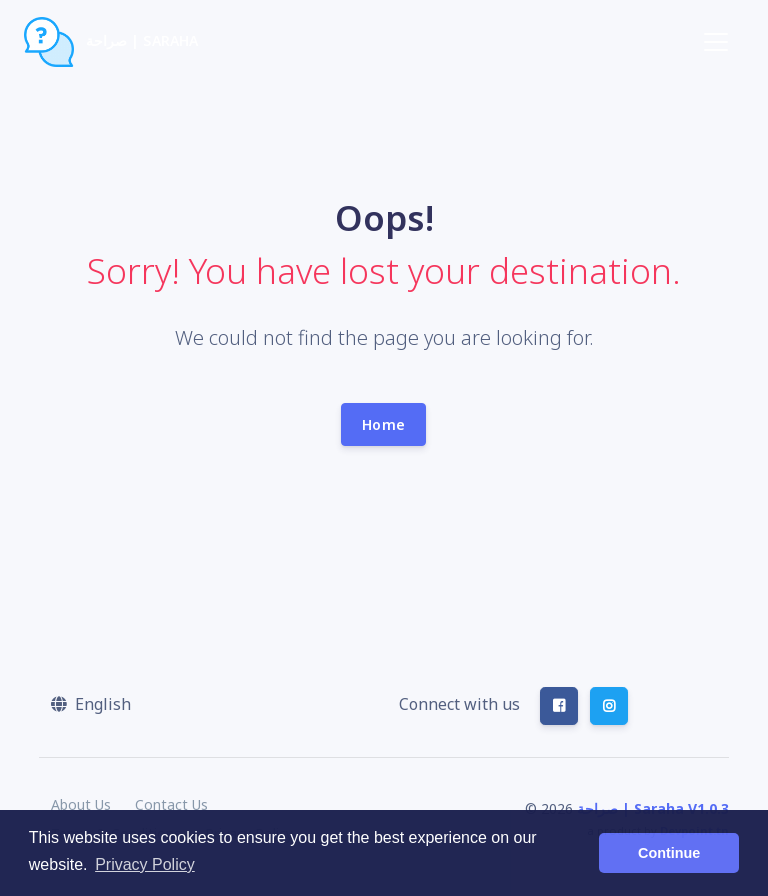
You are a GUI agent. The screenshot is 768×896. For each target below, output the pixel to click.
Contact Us (171, 804)
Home (383, 424)
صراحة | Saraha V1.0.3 (653, 808)
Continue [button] (669, 853)
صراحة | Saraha (111, 42)
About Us (81, 804)
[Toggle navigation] (716, 42)
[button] (91, 704)
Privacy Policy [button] (145, 864)
